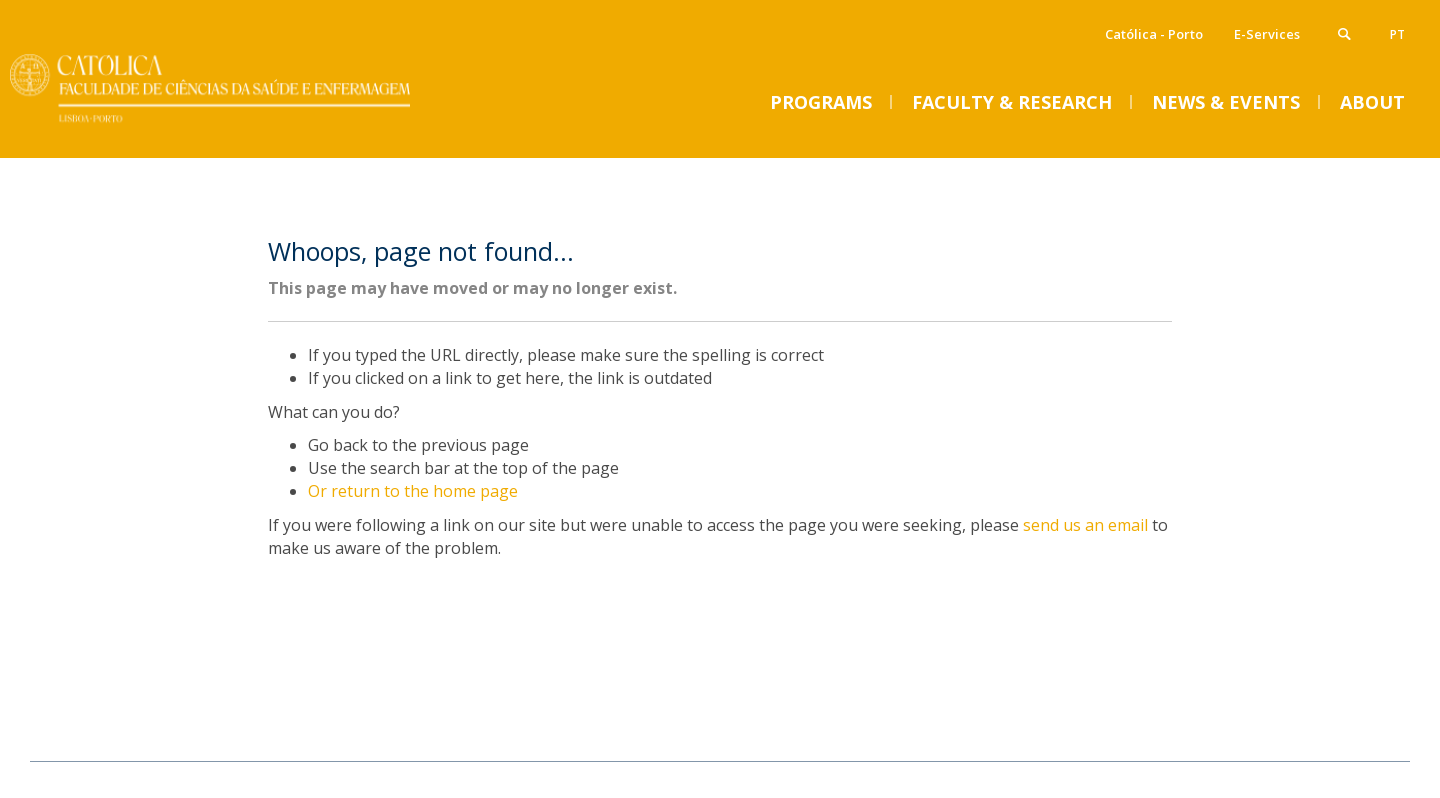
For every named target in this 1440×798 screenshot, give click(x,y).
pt (1397, 34)
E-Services (1267, 34)
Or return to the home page (413, 491)
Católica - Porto (1154, 34)
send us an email (1085, 525)
